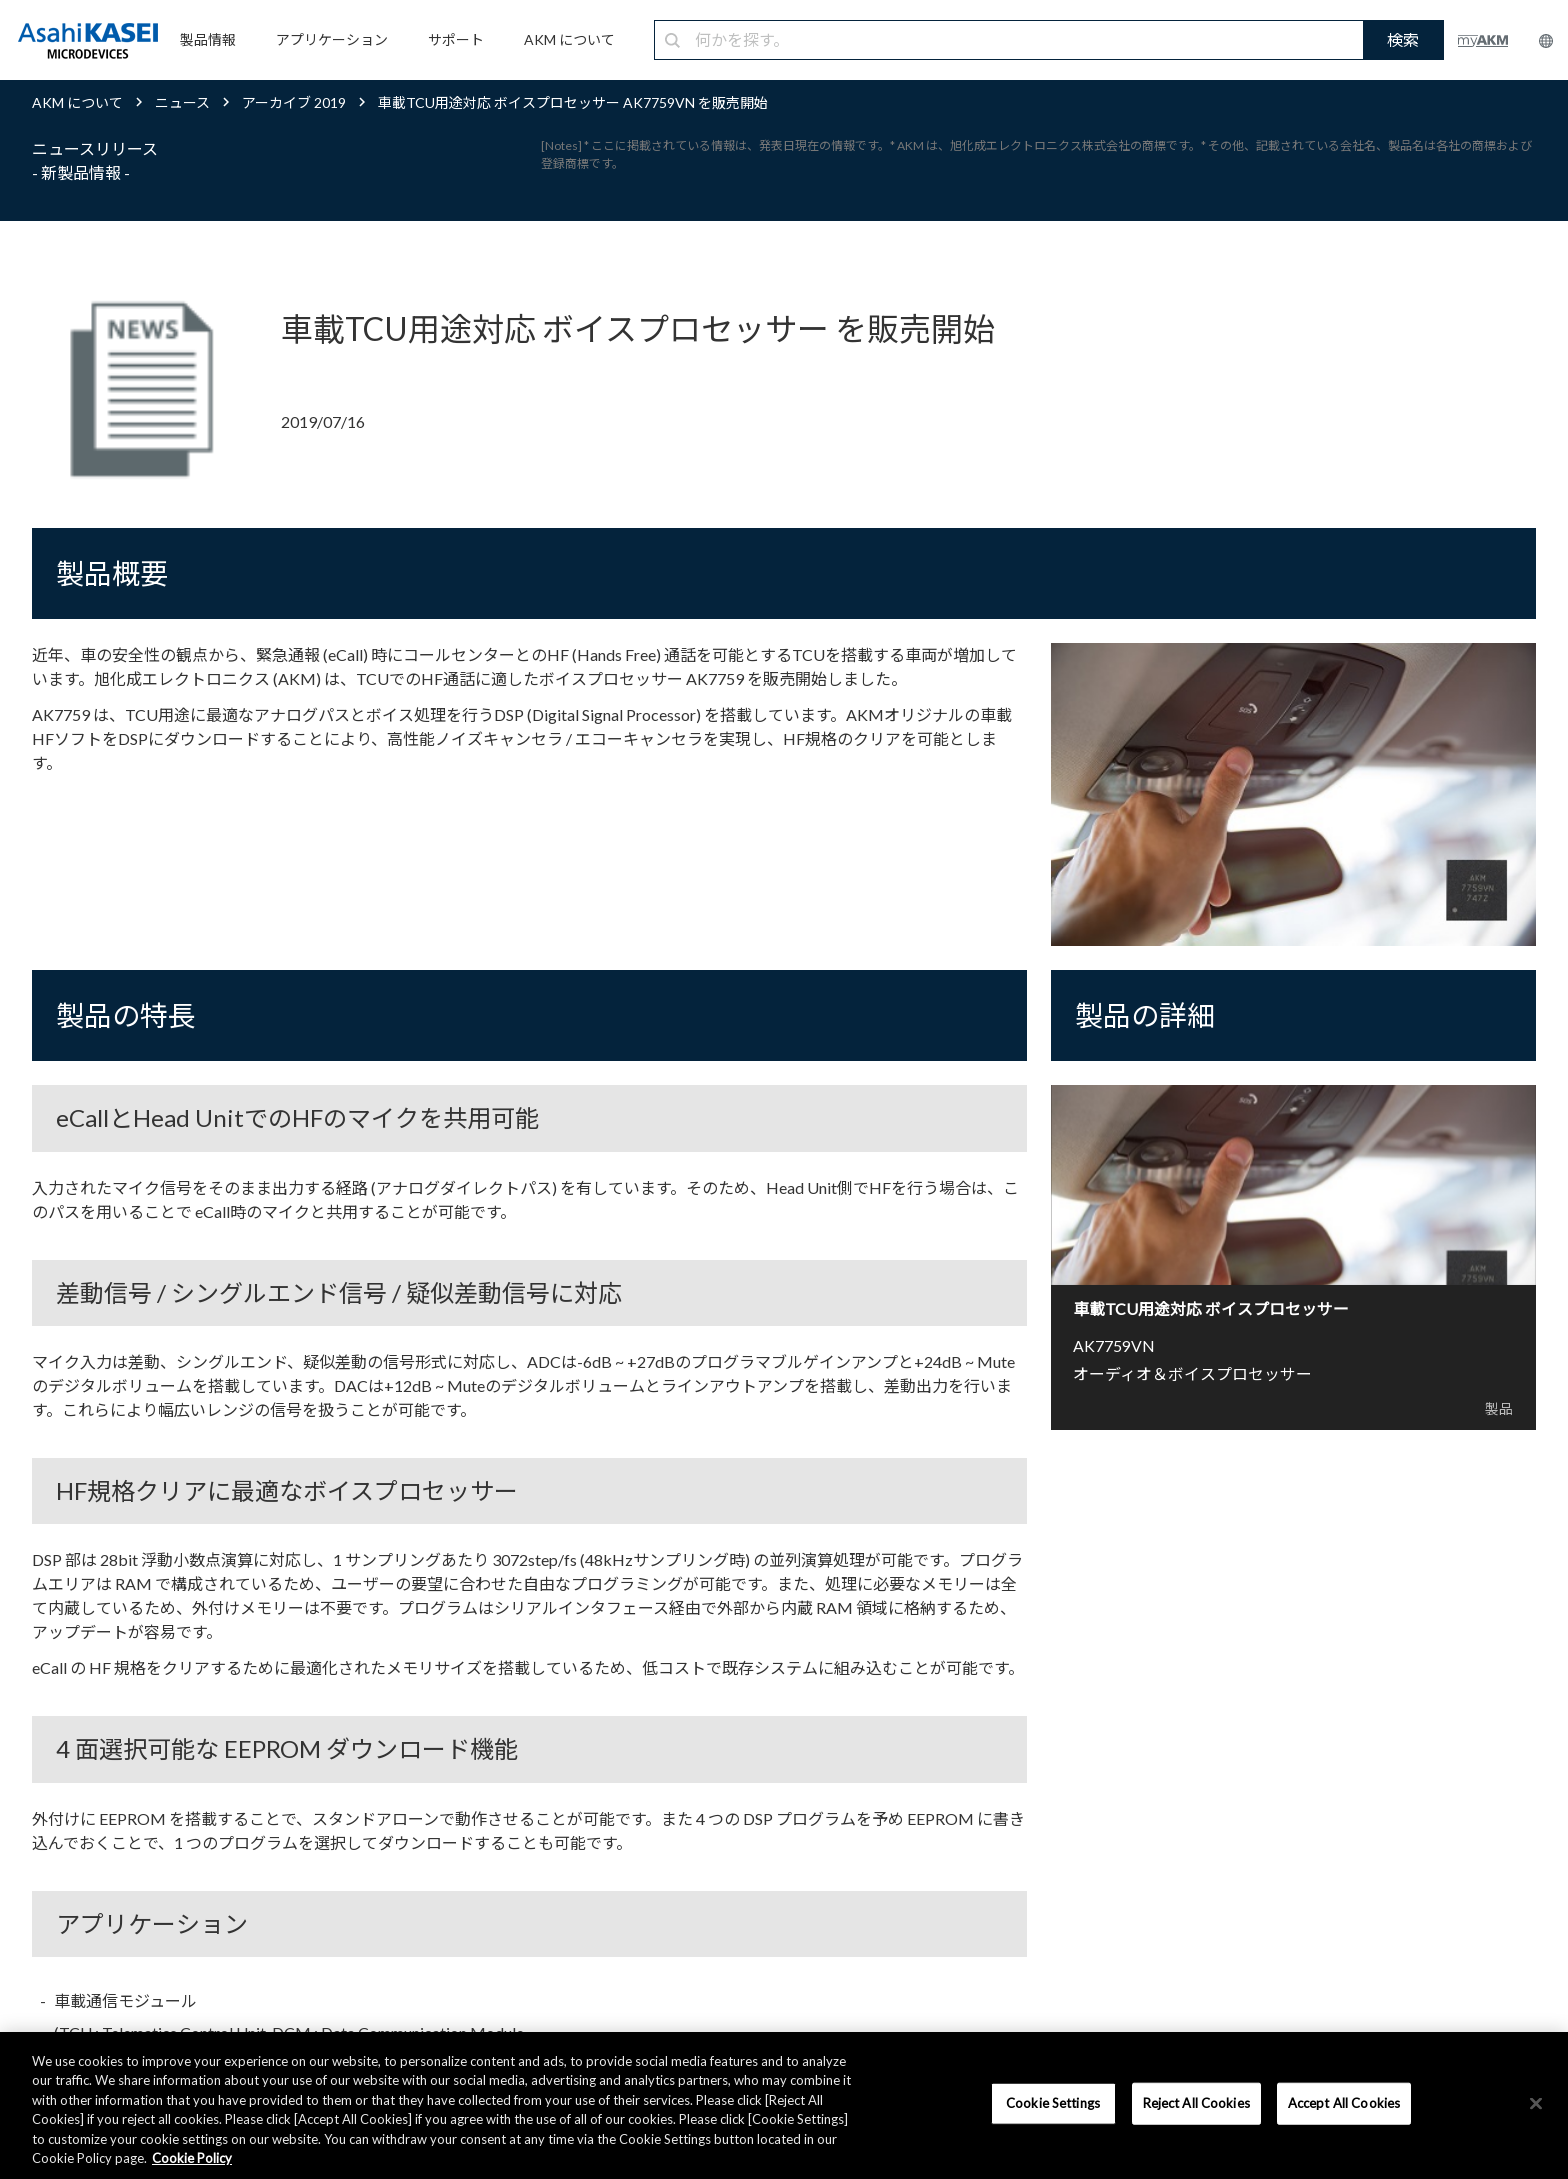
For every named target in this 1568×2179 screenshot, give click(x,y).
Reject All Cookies (1196, 2103)
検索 (1403, 39)
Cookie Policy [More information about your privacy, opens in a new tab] (192, 2158)
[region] (784, 2105)
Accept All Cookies (1344, 2103)
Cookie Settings (1053, 2103)
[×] (1536, 2104)
